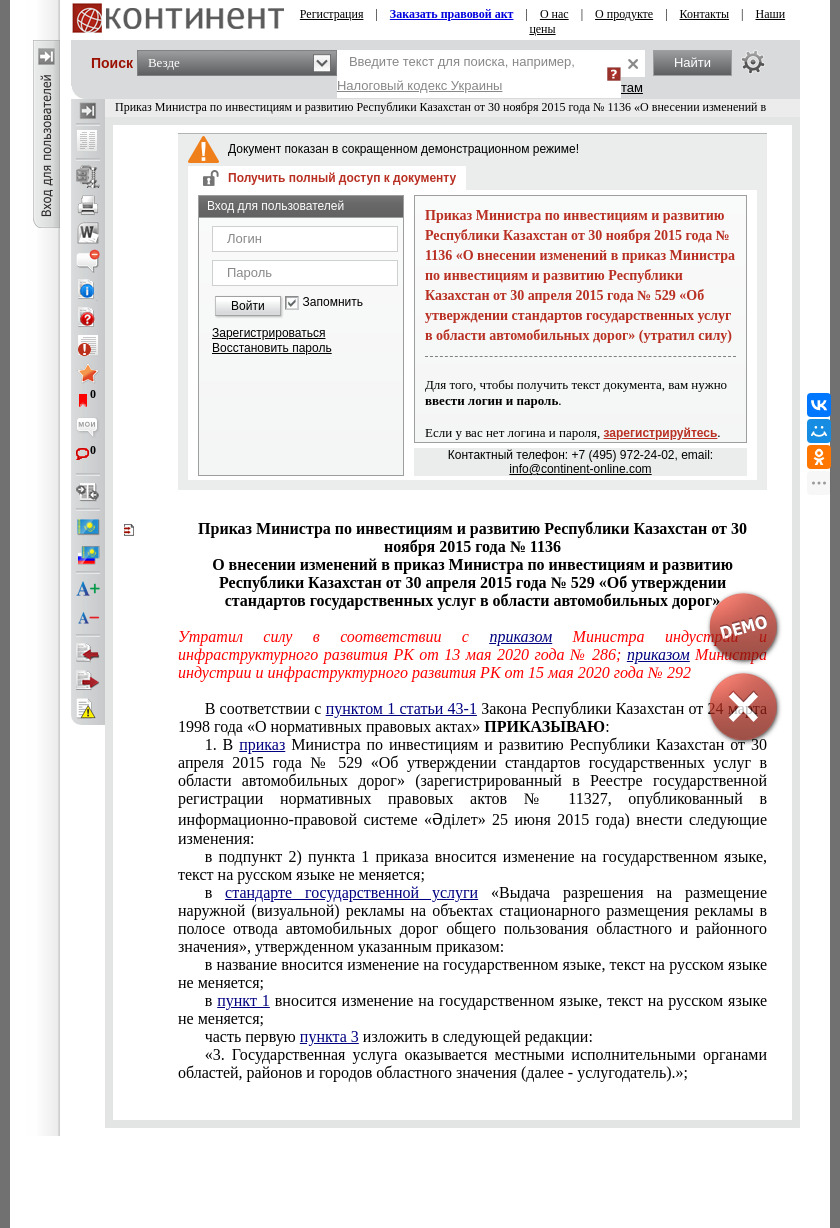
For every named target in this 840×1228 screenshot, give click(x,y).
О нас (554, 14)
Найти (692, 62)
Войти (248, 306)
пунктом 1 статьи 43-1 (401, 708)
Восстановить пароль (272, 348)
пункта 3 (329, 1036)
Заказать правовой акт (452, 14)
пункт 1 (243, 1000)
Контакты (705, 14)
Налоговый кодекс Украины (420, 85)
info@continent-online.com (580, 469)
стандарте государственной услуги (351, 892)
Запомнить (333, 302)
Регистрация (332, 14)
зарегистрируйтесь (661, 433)
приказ (262, 744)
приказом (520, 636)
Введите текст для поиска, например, (456, 73)
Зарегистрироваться (268, 333)
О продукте (624, 14)
